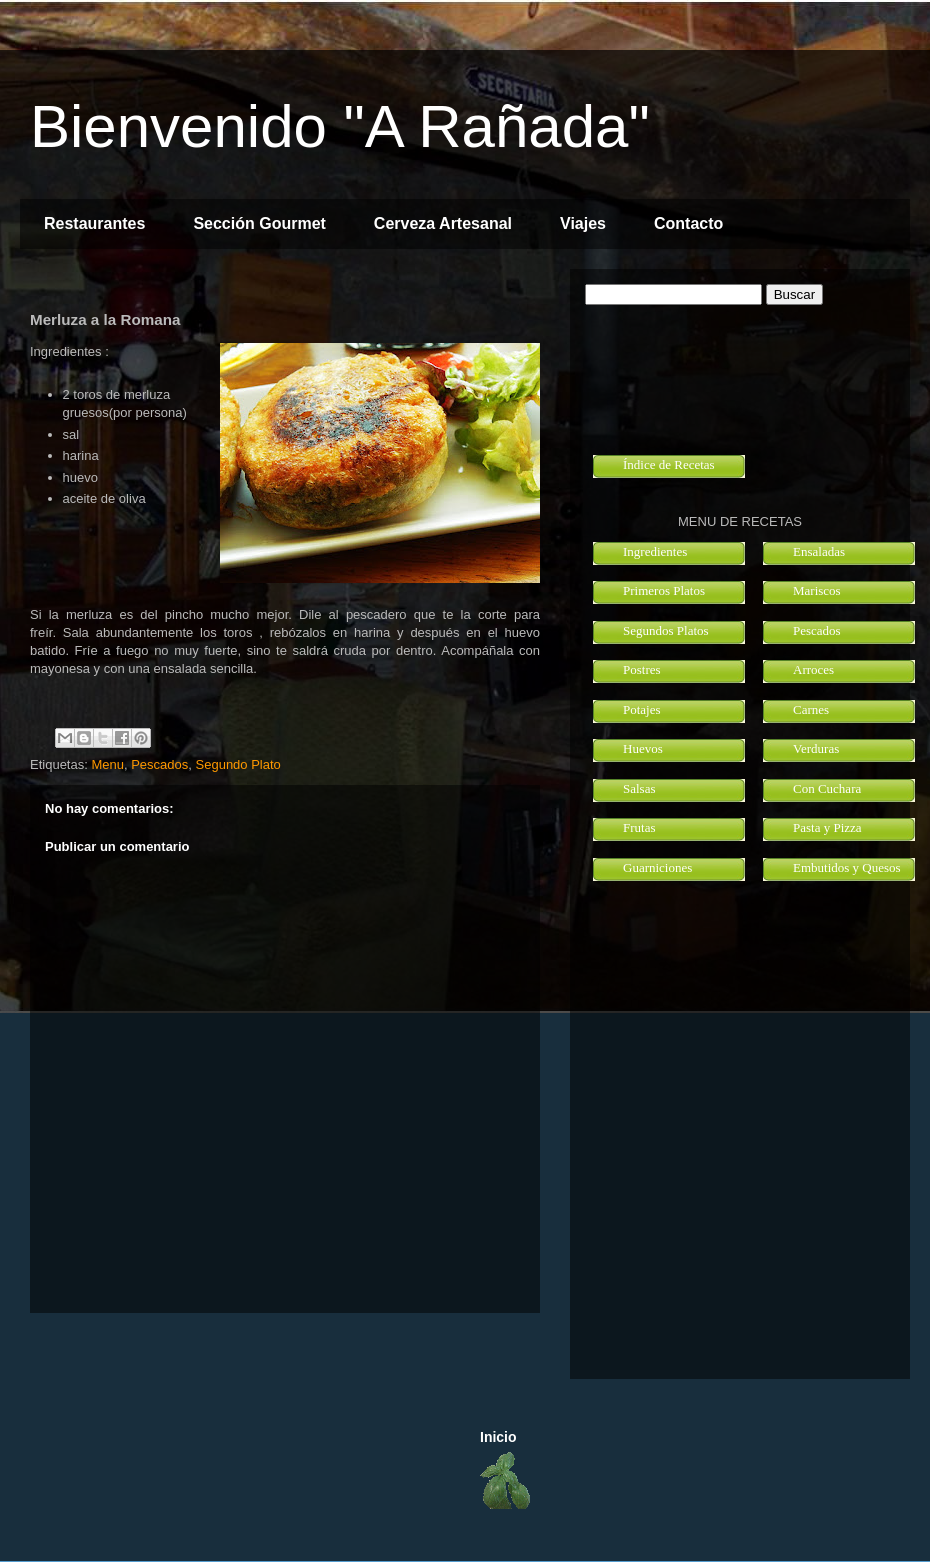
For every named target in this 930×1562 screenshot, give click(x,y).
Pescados (159, 764)
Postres (642, 669)
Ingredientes (655, 551)
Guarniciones (657, 867)
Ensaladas (819, 551)
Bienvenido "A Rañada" (340, 126)
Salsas (639, 788)
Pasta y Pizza (827, 827)
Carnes (811, 709)
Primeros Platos (664, 590)
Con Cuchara (827, 788)
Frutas (639, 827)
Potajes (642, 709)
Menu (107, 764)
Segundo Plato (238, 764)
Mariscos (817, 590)
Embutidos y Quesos (847, 867)
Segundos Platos (666, 630)
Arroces (813, 669)
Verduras (816, 748)
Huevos (643, 748)
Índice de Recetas (669, 464)
